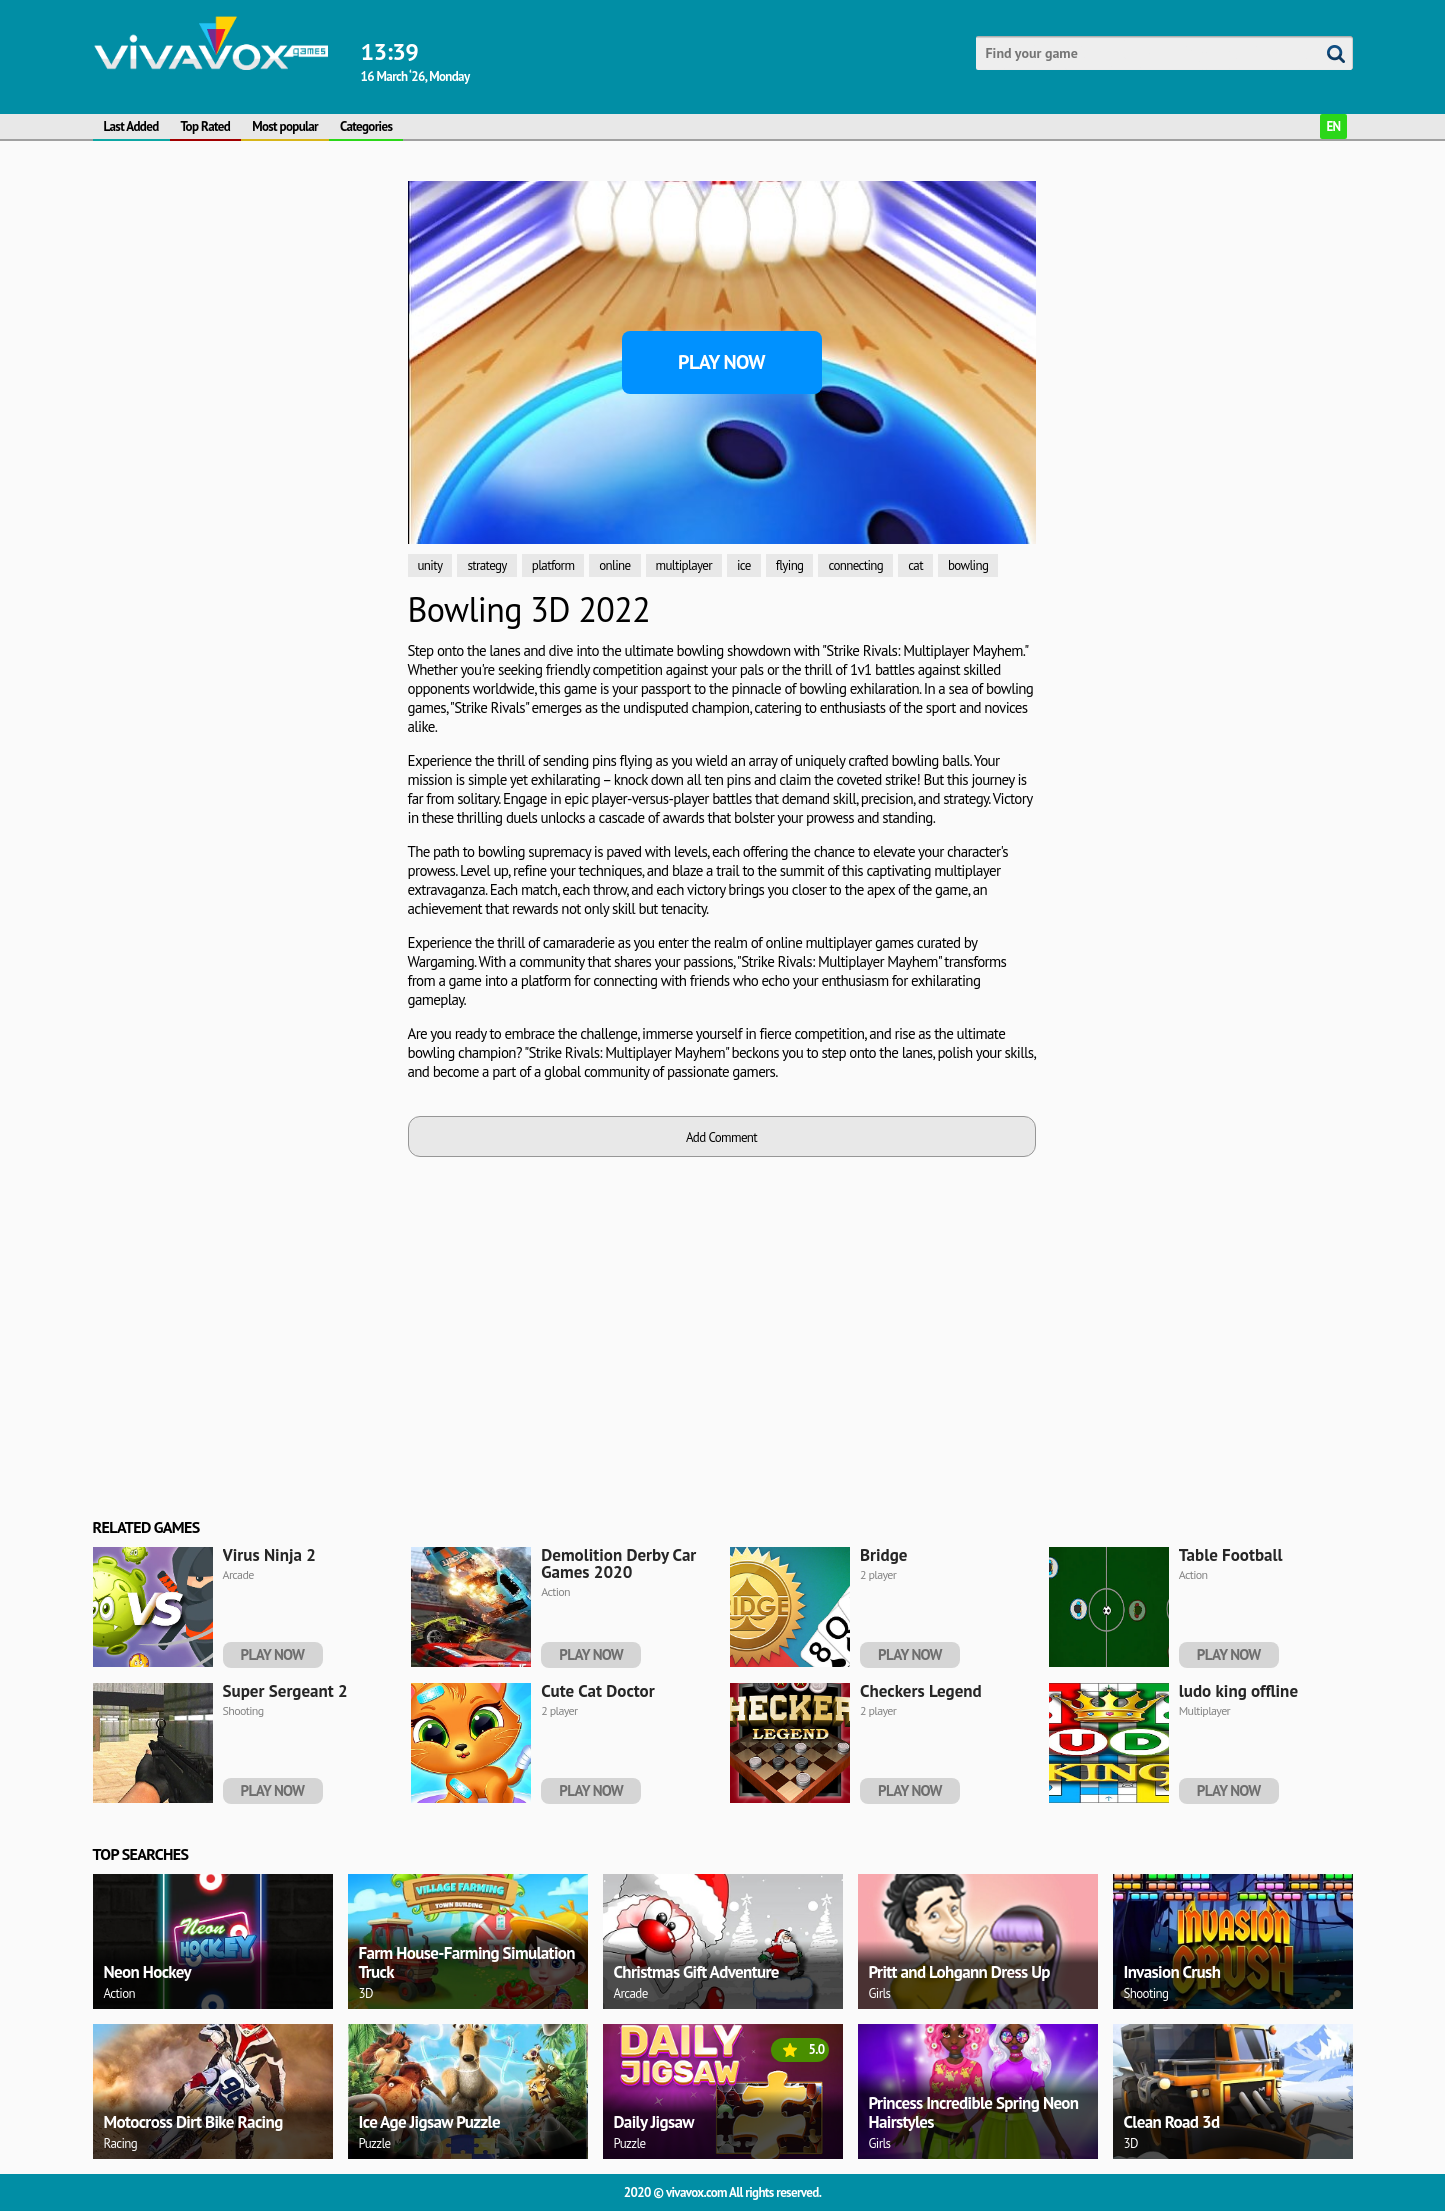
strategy (486, 565)
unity (430, 565)
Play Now (721, 362)
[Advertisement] (243, 481)
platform (553, 565)
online (614, 565)
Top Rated (206, 126)
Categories (366, 126)
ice (744, 565)
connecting (855, 565)
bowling (968, 565)
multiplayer (684, 565)
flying (790, 565)
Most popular (285, 126)
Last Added (131, 126)
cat (915, 565)
